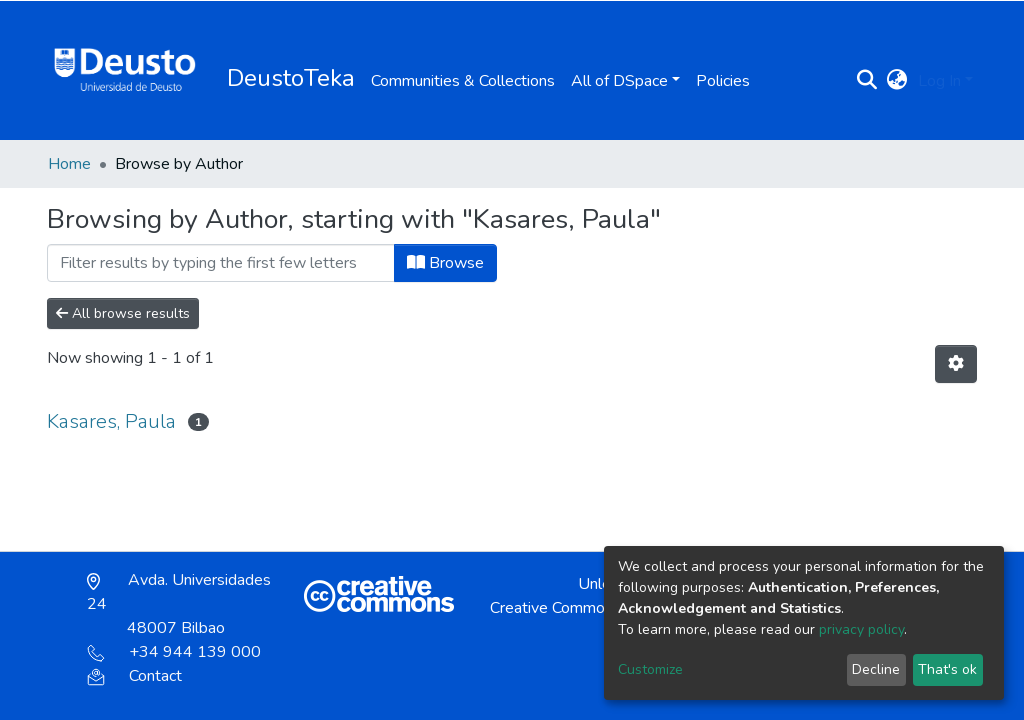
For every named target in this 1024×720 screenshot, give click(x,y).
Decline (876, 669)
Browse (445, 263)
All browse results (123, 313)
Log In (939, 81)
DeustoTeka (291, 78)
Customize (650, 669)
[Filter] (221, 263)
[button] (897, 81)
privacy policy (861, 629)
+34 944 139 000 (174, 652)
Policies (723, 81)
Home (69, 164)
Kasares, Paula (111, 421)
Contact (134, 676)
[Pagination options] (956, 364)
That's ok (947, 669)
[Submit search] (867, 81)
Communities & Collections (463, 81)
